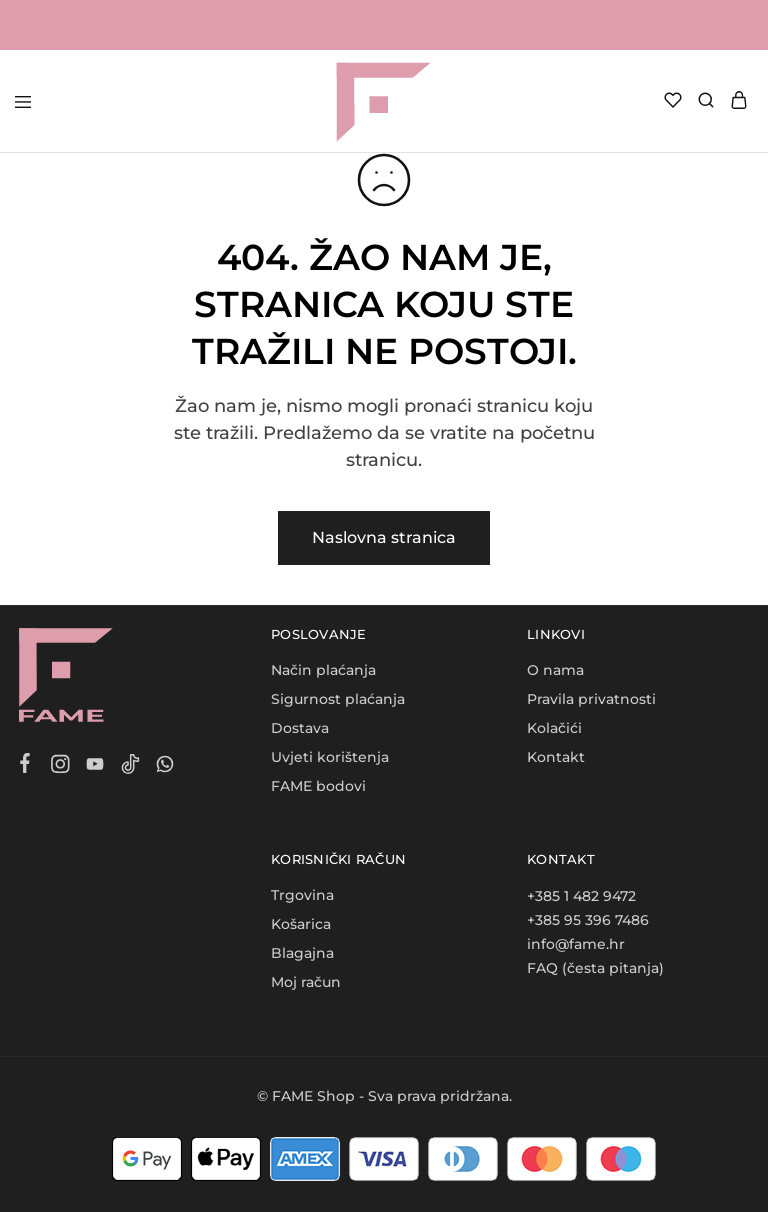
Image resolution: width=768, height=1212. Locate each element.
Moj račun (306, 982)
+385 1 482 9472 (581, 896)
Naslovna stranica (384, 537)
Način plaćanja (323, 670)
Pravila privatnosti (591, 699)
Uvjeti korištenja (330, 757)
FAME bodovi (318, 786)
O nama (555, 670)
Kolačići (554, 728)
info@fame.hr (576, 944)
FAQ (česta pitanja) (595, 968)
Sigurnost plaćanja (338, 699)
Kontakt (556, 757)
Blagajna (302, 953)
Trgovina (302, 895)
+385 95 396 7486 (588, 920)
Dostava (300, 728)
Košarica (301, 924)
